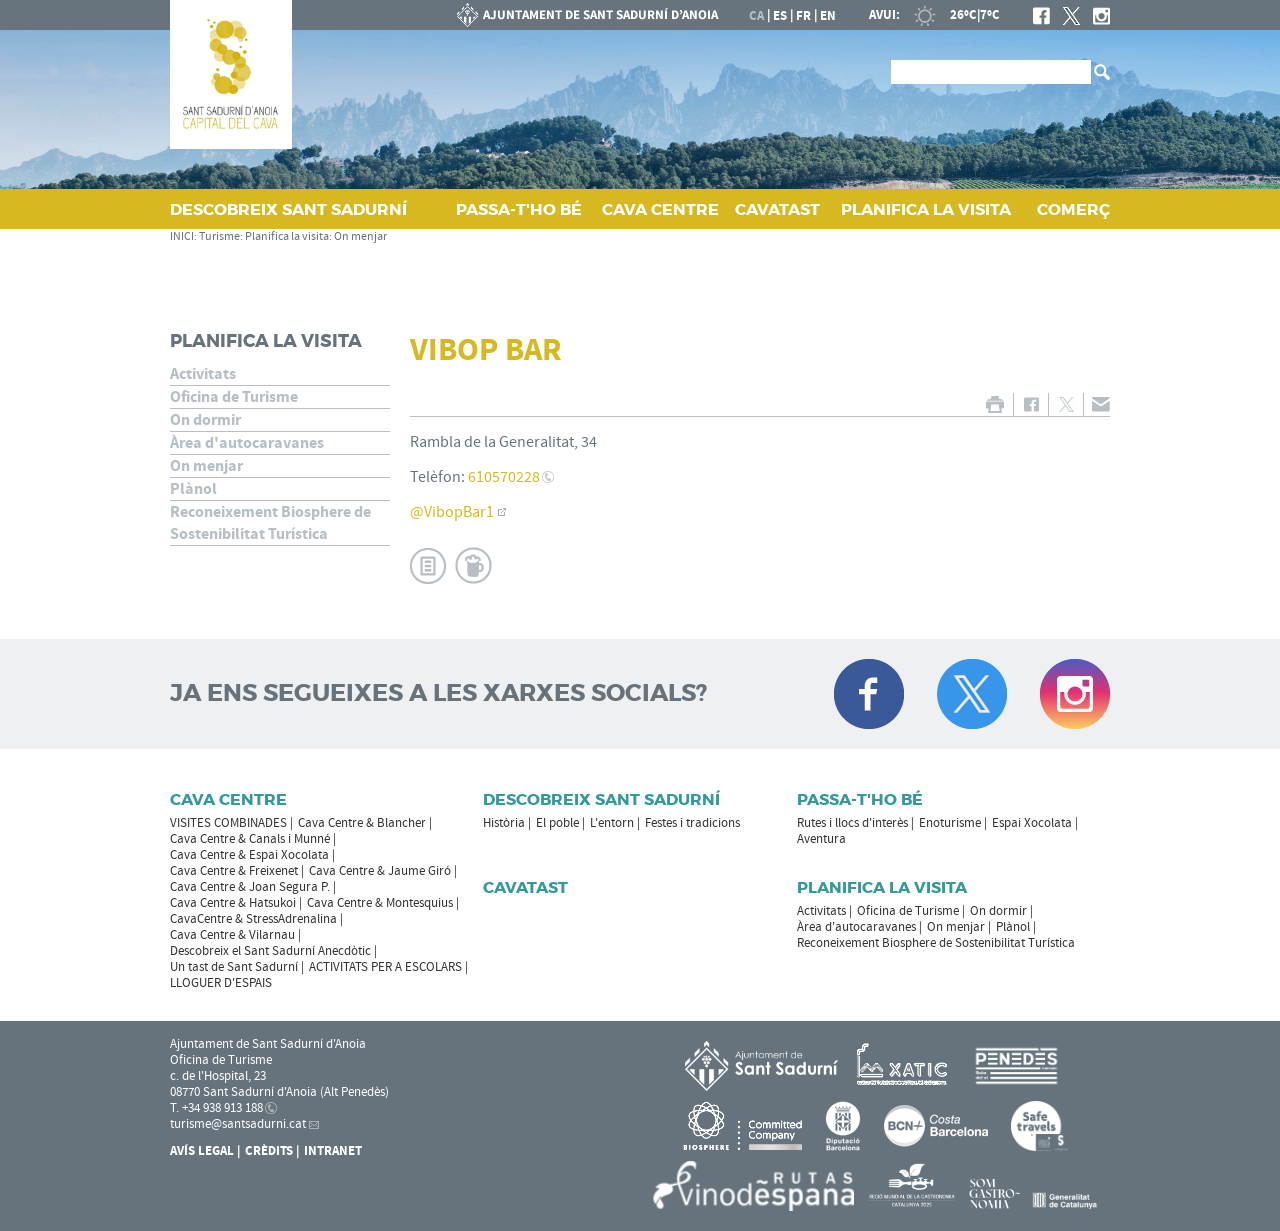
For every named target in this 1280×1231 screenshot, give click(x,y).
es (780, 16)
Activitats (203, 374)
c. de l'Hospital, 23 (218, 1076)
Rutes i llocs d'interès (852, 823)
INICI (182, 236)
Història (504, 823)
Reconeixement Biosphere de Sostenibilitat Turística (270, 523)
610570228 (504, 477)
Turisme (219, 236)
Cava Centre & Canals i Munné (250, 839)
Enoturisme (950, 823)
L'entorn (612, 823)
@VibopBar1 (452, 512)
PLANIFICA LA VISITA (926, 209)
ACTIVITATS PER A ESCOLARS (385, 967)
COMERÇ (1073, 209)
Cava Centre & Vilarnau (232, 935)
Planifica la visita (287, 236)
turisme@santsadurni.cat (238, 1124)
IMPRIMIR (994, 404)
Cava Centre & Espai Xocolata (249, 855)
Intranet (333, 1151)
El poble (557, 823)
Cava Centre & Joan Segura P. (250, 887)
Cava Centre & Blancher (362, 823)
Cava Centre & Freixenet (234, 871)
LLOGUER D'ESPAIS (221, 983)
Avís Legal (202, 1151)
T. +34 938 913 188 (216, 1108)
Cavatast (525, 887)
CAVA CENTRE (660, 209)
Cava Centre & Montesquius (380, 903)
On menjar (360, 236)
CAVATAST (777, 209)
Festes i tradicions (692, 823)
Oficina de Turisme (234, 397)
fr (803, 16)
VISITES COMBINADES (228, 823)
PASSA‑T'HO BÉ (519, 209)
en (828, 16)
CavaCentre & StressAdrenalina (253, 919)
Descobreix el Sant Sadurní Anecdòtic (270, 951)
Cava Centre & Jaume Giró (380, 871)
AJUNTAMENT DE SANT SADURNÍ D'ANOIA (588, 15)
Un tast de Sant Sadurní (234, 967)
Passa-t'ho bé (860, 799)
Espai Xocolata (1032, 823)
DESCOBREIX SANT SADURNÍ (288, 209)
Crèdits (269, 1151)
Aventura (821, 839)
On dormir (205, 420)
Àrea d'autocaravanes (247, 443)
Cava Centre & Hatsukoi (233, 903)
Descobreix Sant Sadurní (601, 799)
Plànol (193, 489)
